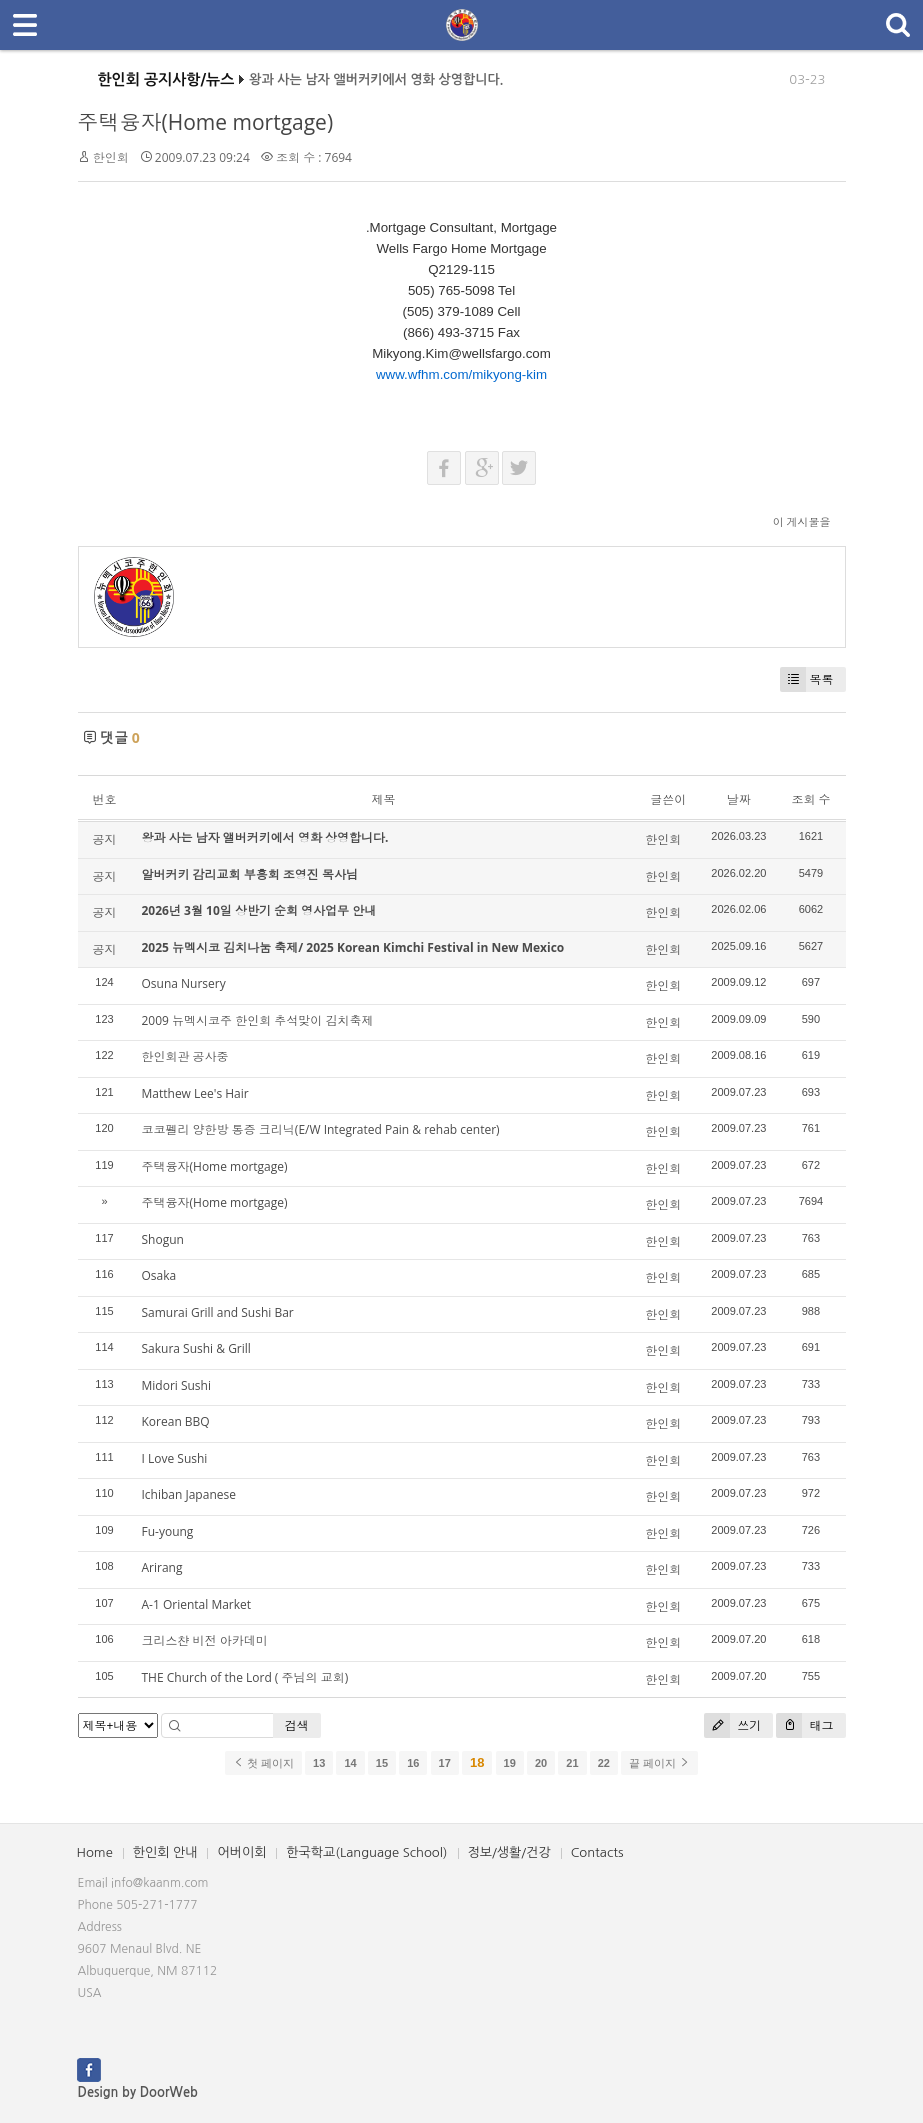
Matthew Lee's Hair (195, 1093)
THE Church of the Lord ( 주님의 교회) (245, 1677)
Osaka (159, 1275)
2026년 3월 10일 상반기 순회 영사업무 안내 (259, 910)
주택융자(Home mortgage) (206, 122)
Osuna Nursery (184, 983)
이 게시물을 (802, 521)
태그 (804, 1725)
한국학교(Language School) (366, 1852)
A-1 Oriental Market (197, 1604)
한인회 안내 (165, 1852)
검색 (297, 1725)
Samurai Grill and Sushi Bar (218, 1312)
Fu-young (168, 1531)
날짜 (739, 799)
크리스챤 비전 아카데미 (205, 1640)
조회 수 (810, 799)
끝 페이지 (659, 1763)
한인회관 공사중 (185, 1056)
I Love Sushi (175, 1458)
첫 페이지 (263, 1763)
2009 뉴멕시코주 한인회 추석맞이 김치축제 (258, 1020)
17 (445, 1763)
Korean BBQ (176, 1421)
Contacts (597, 1852)
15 (382, 1763)
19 (510, 1763)
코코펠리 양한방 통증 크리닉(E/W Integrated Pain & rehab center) (321, 1129)
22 (604, 1763)
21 (572, 1763)
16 (413, 1763)
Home (95, 1852)
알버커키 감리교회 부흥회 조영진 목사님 (250, 874)
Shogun (163, 1239)
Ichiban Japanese (189, 1494)
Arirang (162, 1567)
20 (541, 1763)
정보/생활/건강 (509, 1852)
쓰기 (732, 1725)
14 (350, 1763)
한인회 (111, 157)
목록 (807, 679)
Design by (138, 2092)
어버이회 (241, 1852)
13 (319, 1763)
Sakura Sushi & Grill (196, 1348)
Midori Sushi (176, 1385)
